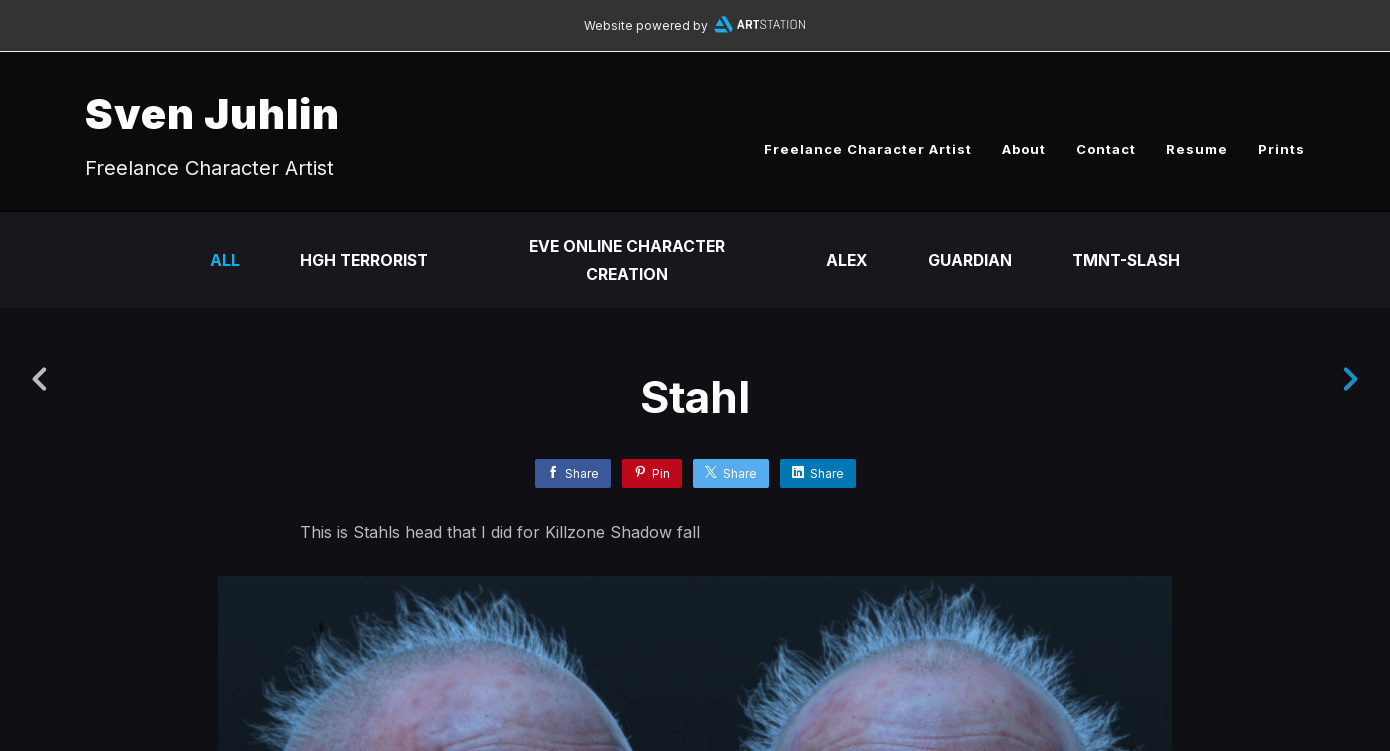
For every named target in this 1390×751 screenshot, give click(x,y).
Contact (1106, 149)
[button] (1306, 626)
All (220, 260)
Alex (846, 260)
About (1024, 149)
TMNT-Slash (1129, 260)
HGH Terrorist (361, 260)
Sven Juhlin (212, 113)
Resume (1197, 149)
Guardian (970, 260)
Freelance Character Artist (868, 149)
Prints (1281, 149)
